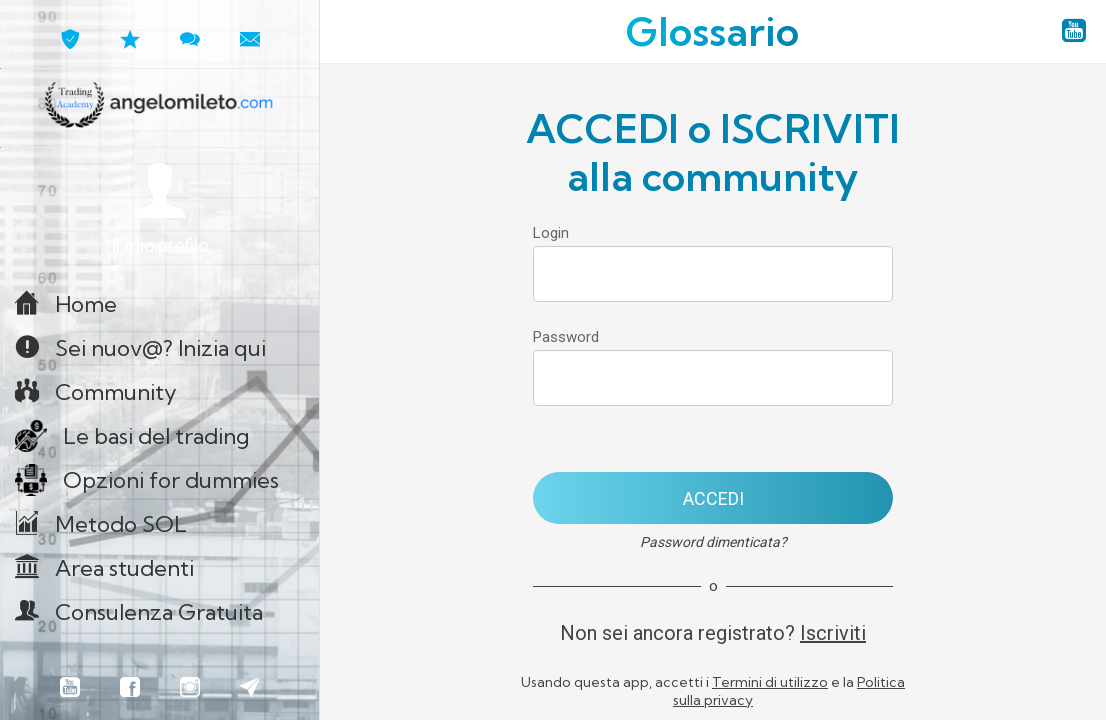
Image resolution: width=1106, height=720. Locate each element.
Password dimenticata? (713, 542)
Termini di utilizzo (770, 682)
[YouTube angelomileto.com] (1074, 32)
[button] (159, 209)
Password (566, 337)
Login (551, 233)
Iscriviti (833, 633)
